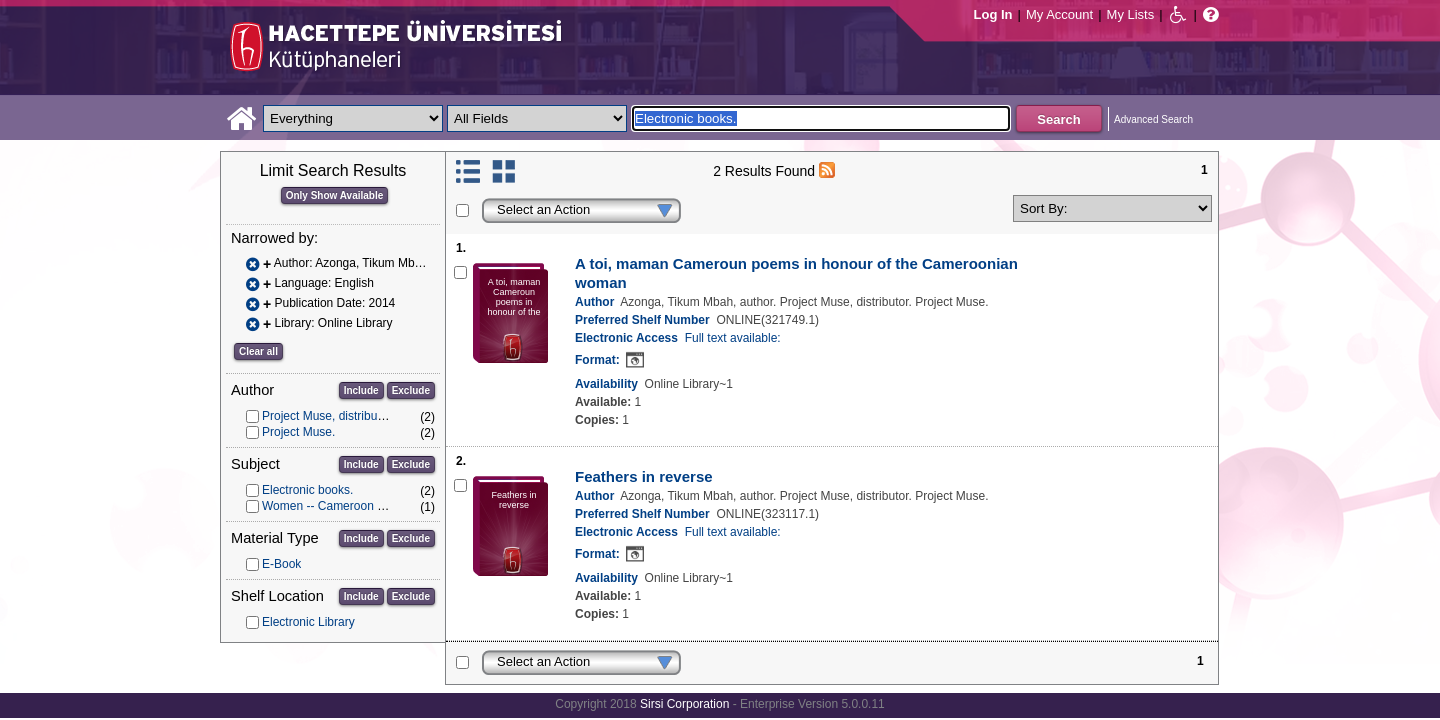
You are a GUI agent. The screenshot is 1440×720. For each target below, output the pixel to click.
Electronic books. (307, 490)
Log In (993, 14)
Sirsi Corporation (684, 704)
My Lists (1131, 14)
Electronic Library (308, 622)
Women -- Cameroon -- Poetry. (344, 506)
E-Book (281, 564)
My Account (1059, 14)
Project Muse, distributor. (328, 416)
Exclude (411, 390)
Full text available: (733, 338)
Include (361, 390)
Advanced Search (1153, 119)
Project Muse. (298, 432)
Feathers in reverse (644, 476)
